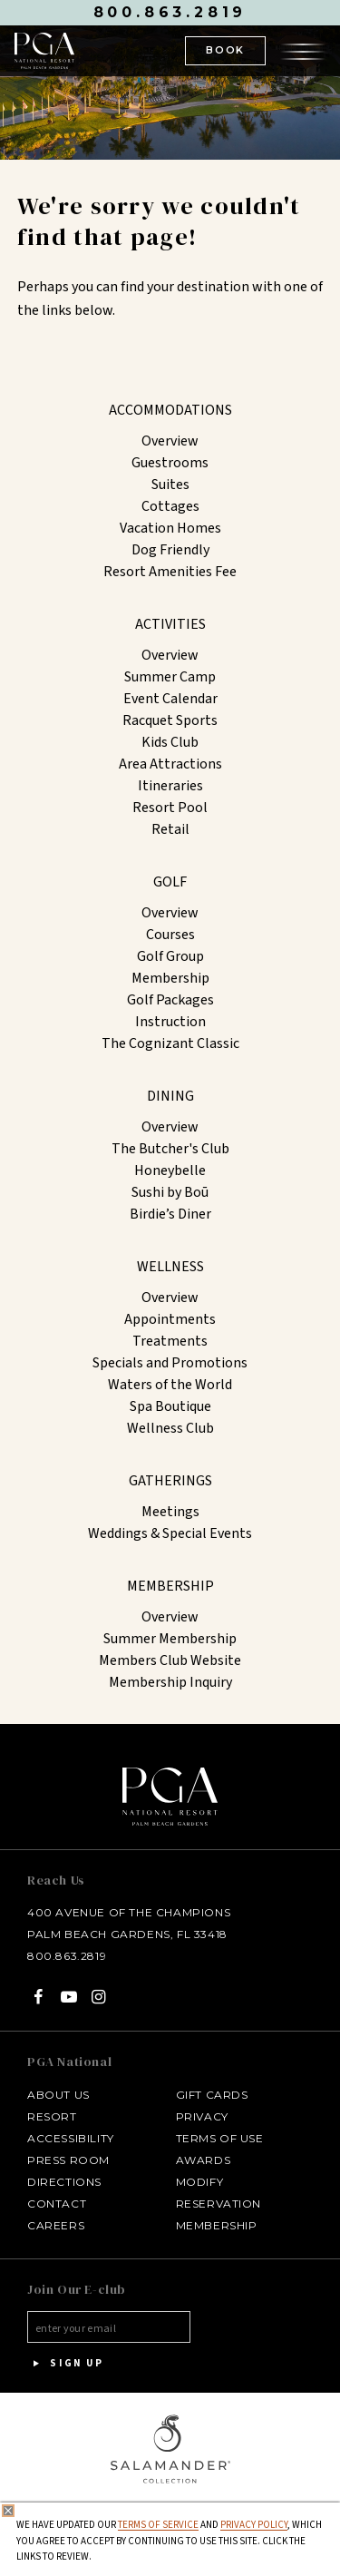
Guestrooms (170, 463)
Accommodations (170, 410)
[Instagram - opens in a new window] (99, 1996)
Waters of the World (170, 1385)
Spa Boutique (170, 1406)
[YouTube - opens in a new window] (68, 1996)
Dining (170, 1096)
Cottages (170, 506)
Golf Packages (170, 1000)
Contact (56, 2203)
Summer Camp (170, 677)
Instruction (170, 1022)
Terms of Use (220, 2138)
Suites (170, 485)
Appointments (170, 1319)
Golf (170, 882)
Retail (170, 829)
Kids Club (170, 742)
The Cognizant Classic (170, 1043)
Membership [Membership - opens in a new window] (216, 2225)
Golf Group (170, 956)
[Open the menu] (302, 50)
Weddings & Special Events (170, 1533)
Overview (170, 441)
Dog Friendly (170, 550)
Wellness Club (170, 1428)
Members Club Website (170, 1660)
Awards (203, 2160)
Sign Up (65, 2363)
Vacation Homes (170, 528)
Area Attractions (170, 764)
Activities (170, 624)
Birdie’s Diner (170, 1214)
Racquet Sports (170, 720)
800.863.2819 (170, 12)
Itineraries (170, 786)
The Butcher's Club (170, 1149)
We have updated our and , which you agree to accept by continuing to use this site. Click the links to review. (169, 2540)
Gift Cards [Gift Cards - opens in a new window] (212, 2094)
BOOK (225, 50)
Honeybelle (170, 1170)
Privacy (202, 2116)
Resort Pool (170, 808)
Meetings (170, 1512)
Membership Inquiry (170, 1682)
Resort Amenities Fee (170, 572)
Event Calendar (170, 699)
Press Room (68, 2160)
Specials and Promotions (170, 1363)
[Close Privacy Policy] (8, 2510)
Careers (55, 2225)
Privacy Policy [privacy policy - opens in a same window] (253, 2525)
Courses (170, 935)
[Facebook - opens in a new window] (38, 1996)
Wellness (170, 1267)
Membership (170, 978)
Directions (64, 2182)
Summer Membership (170, 1639)
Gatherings (170, 1481)
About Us (58, 2094)
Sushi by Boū (170, 1192)
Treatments (170, 1341)
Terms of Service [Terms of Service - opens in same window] (158, 2525)
